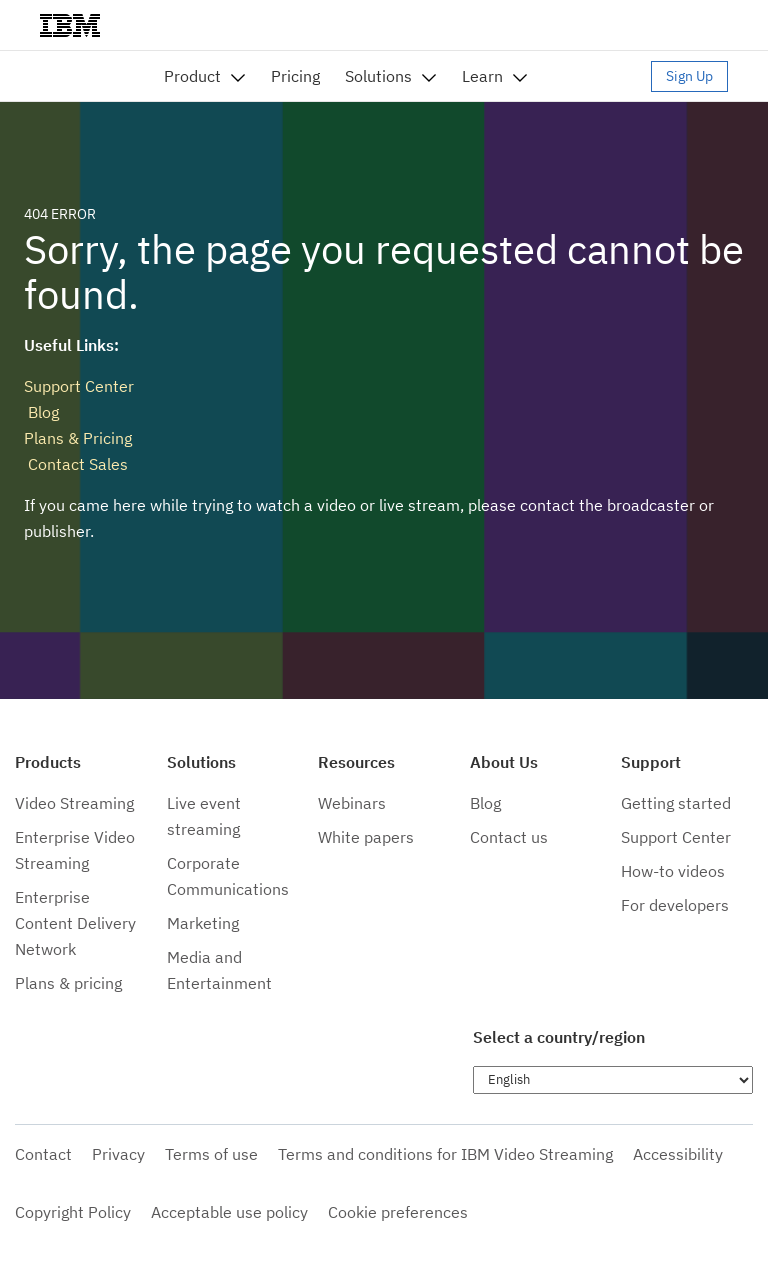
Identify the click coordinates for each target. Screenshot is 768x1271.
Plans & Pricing (78, 438)
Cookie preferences (398, 1212)
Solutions (378, 76)
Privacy (118, 1154)
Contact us (509, 837)
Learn (482, 76)
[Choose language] (613, 1080)
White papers (366, 837)
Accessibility (678, 1154)
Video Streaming (74, 803)
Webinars (352, 803)
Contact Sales (76, 464)
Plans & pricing (68, 983)
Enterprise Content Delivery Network (75, 923)
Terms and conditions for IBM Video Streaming (445, 1154)
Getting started (676, 803)
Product (192, 76)
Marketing (203, 923)
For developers (675, 905)
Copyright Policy (73, 1212)
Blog (41, 412)
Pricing (295, 76)
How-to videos (673, 871)
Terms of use (211, 1154)
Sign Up (689, 76)
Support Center (79, 386)
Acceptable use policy (229, 1212)
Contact (43, 1154)
